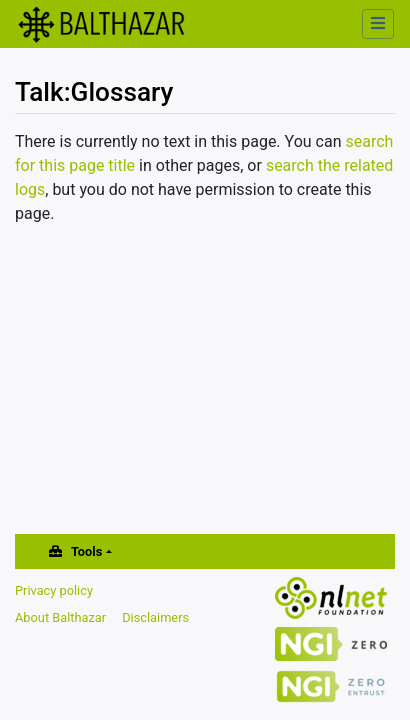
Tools (86, 551)
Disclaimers (155, 617)
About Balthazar (60, 617)
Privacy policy (54, 590)
